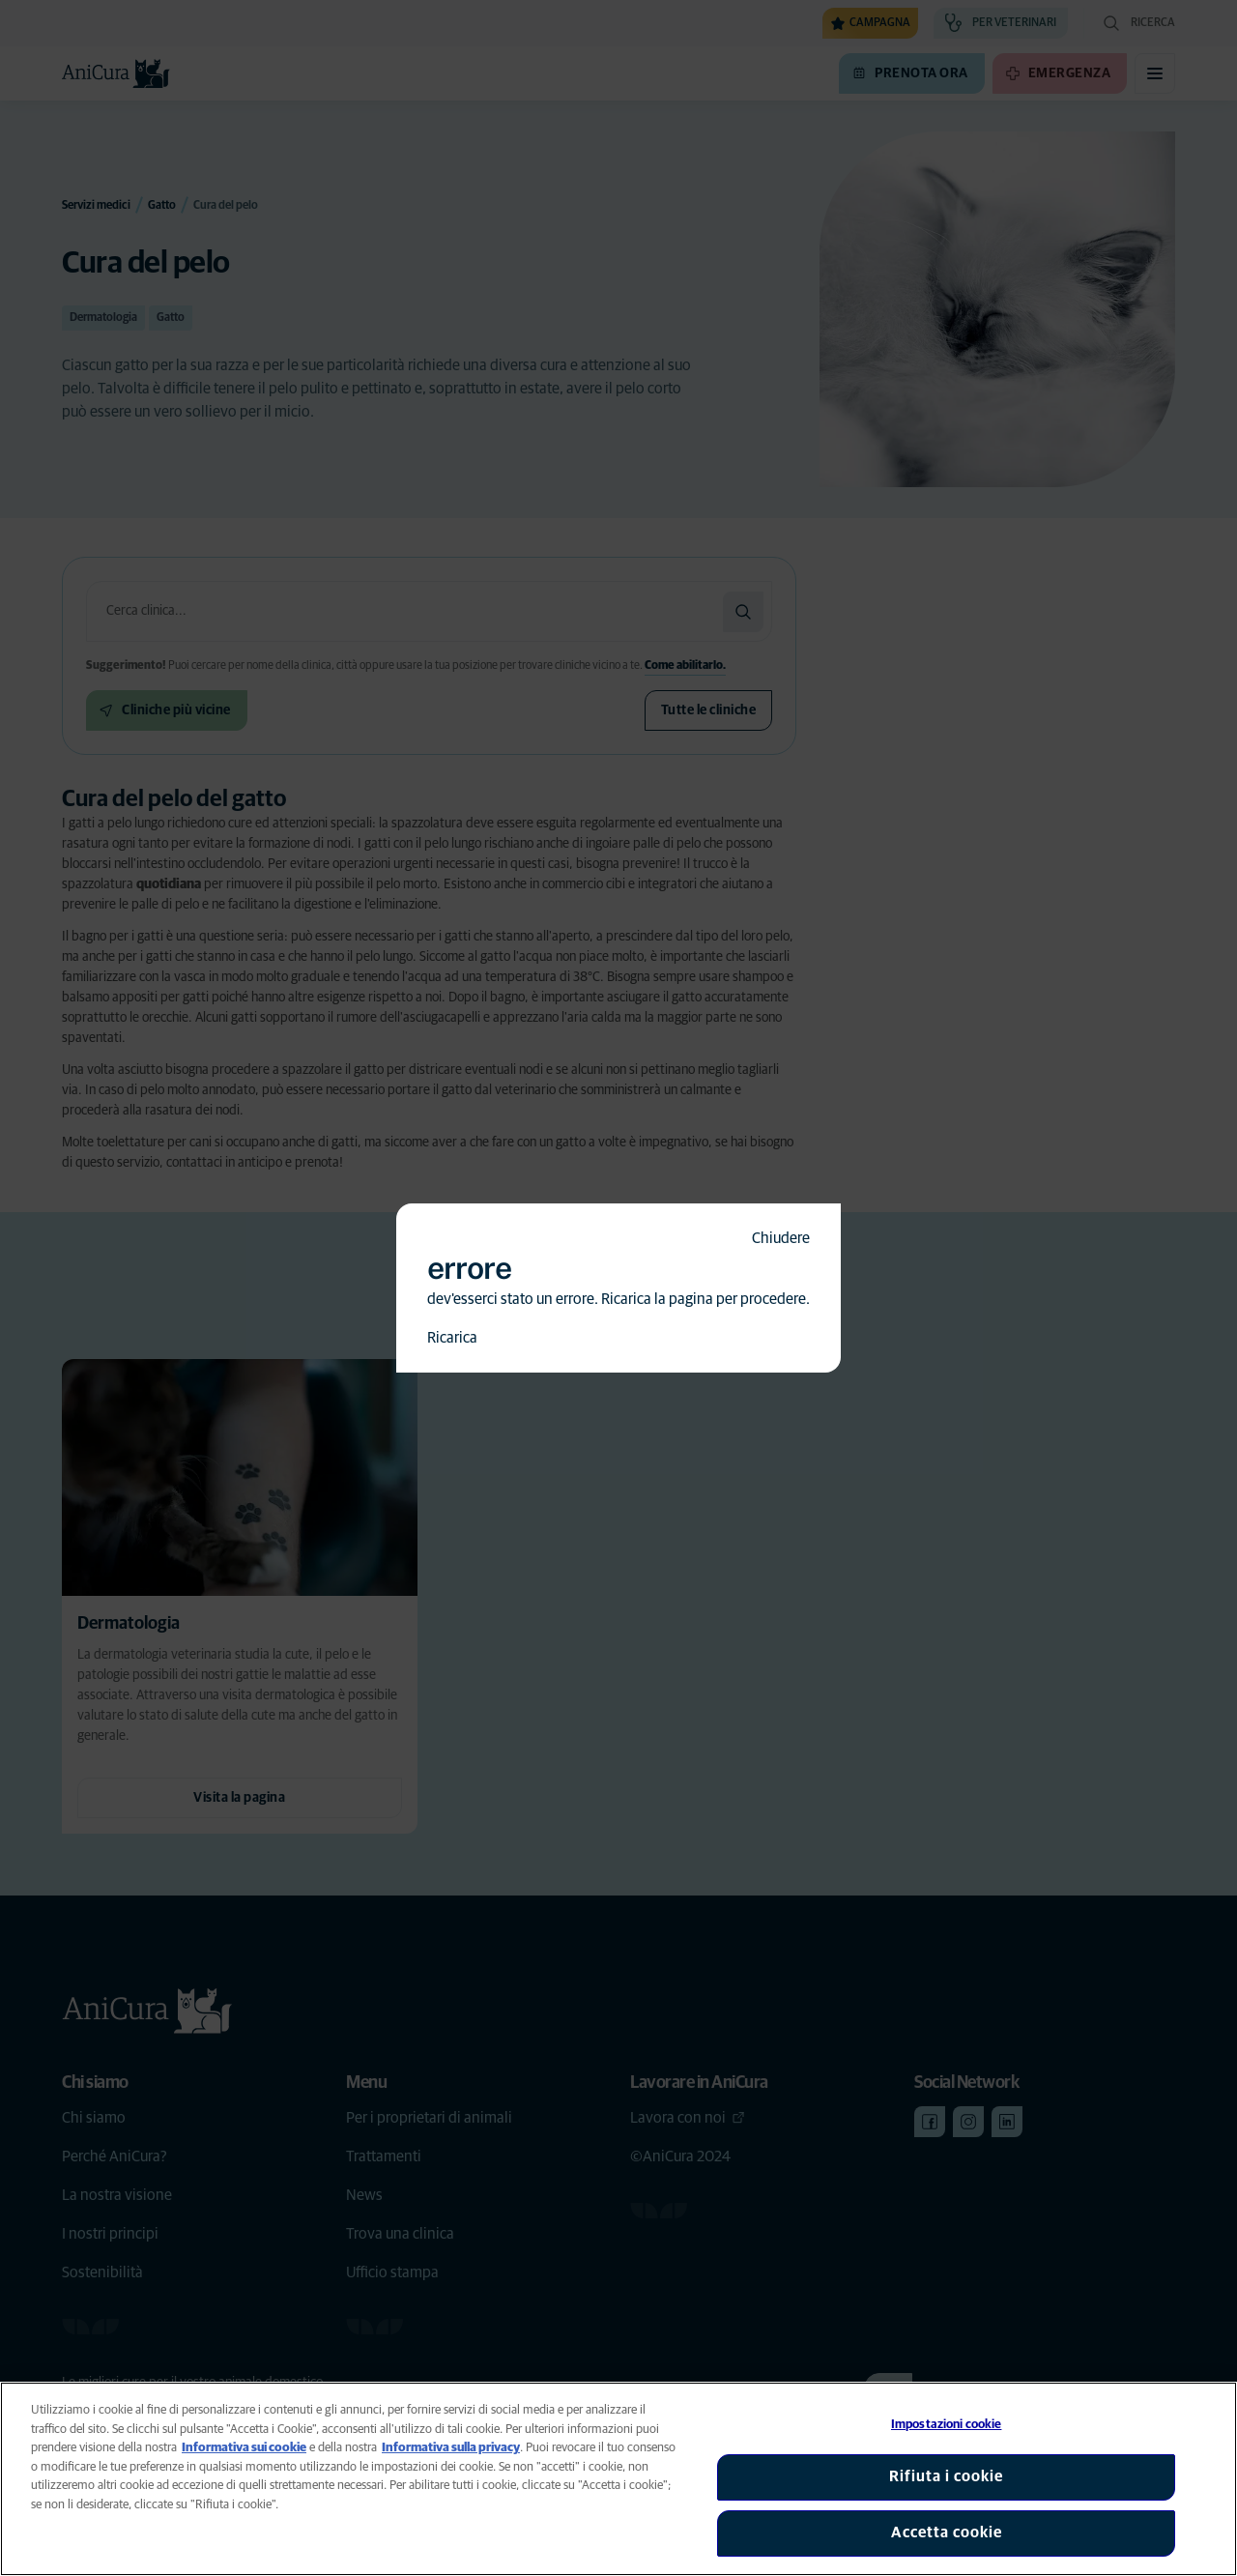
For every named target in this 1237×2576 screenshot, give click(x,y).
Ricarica (452, 1338)
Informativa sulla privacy (451, 2448)
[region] (618, 2479)
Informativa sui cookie (244, 2448)
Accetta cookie (946, 2532)
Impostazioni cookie (946, 2424)
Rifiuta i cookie (946, 2476)
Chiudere (781, 1238)
